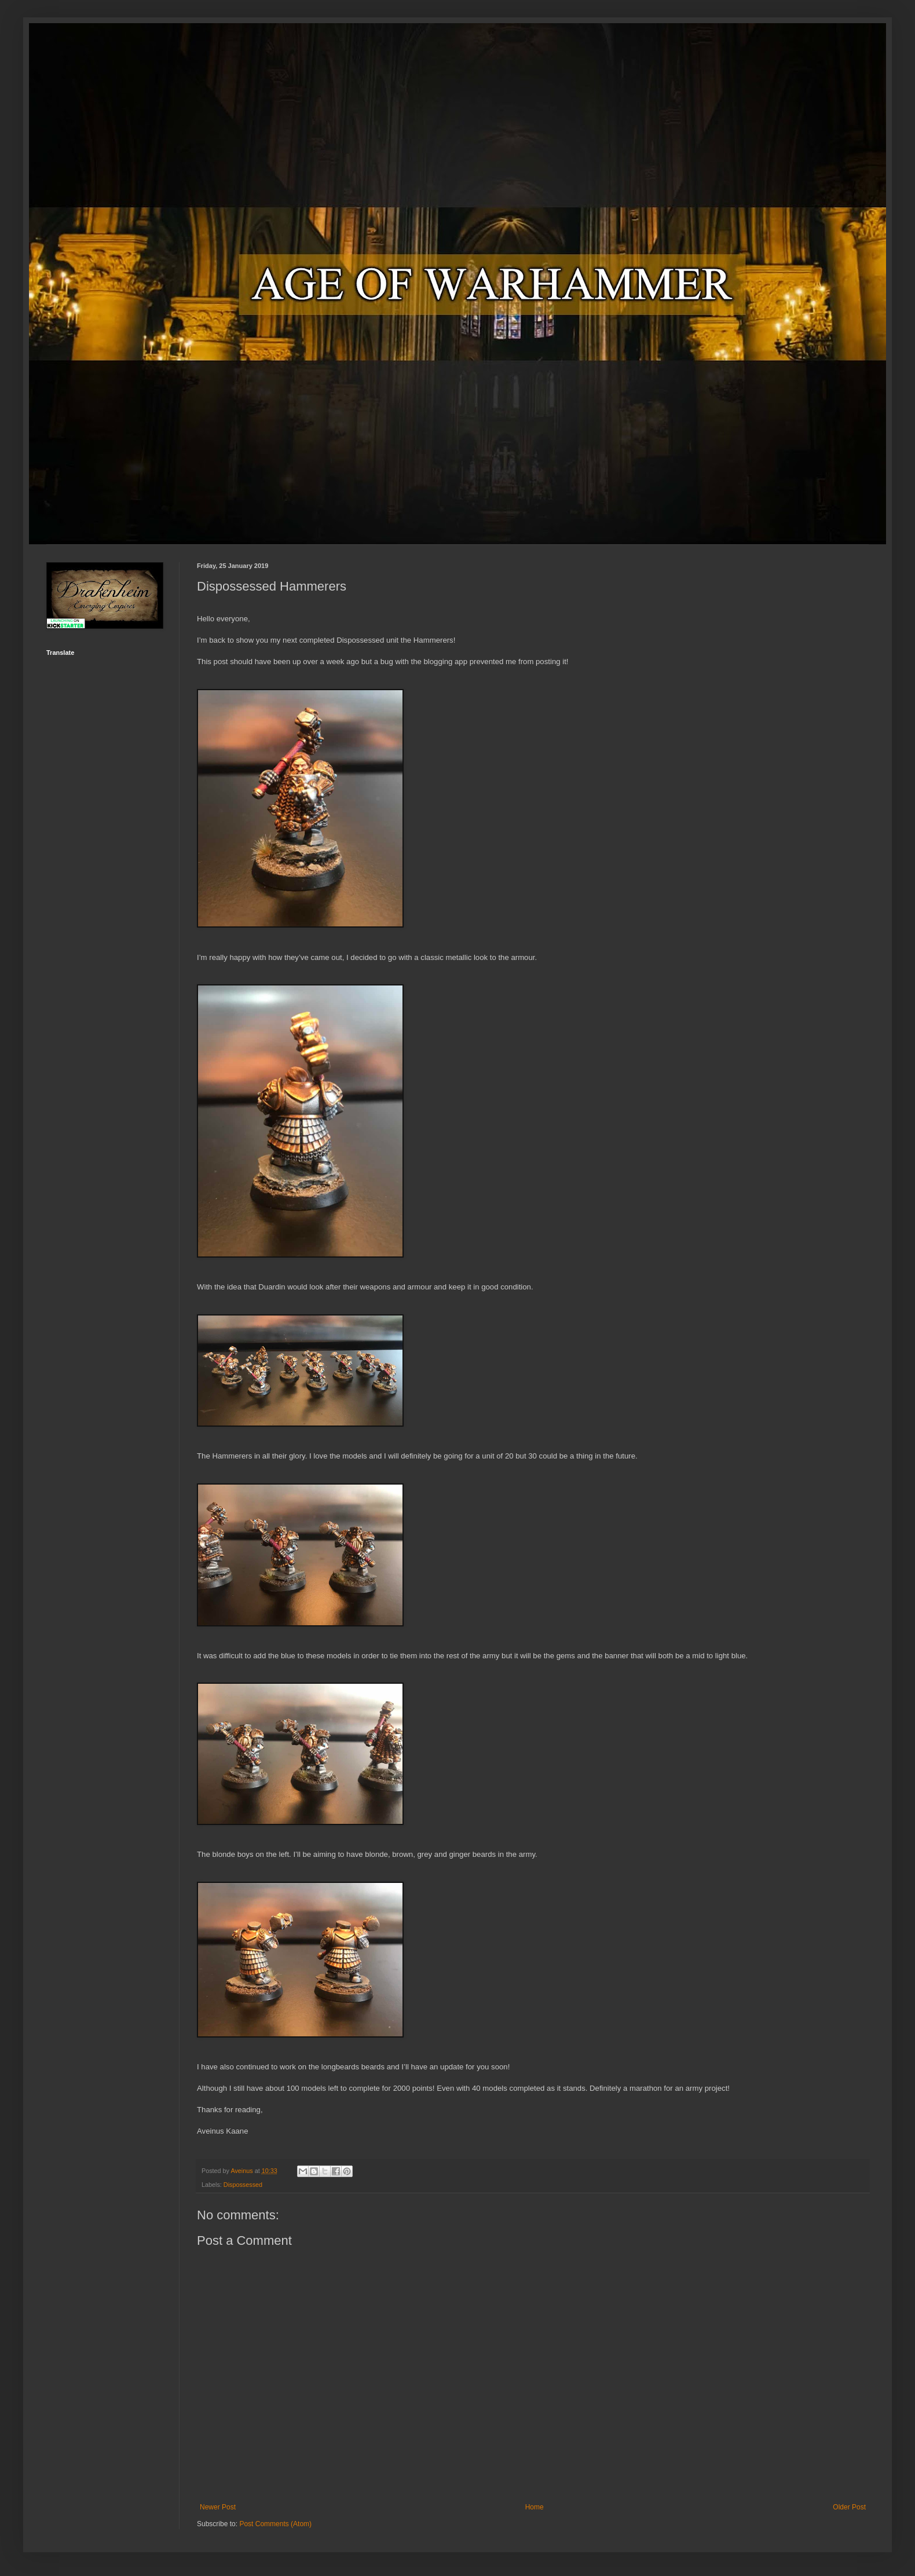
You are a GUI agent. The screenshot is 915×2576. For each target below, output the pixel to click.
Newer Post (218, 2507)
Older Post (849, 2507)
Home (534, 2507)
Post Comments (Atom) (275, 2524)
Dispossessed (243, 2184)
